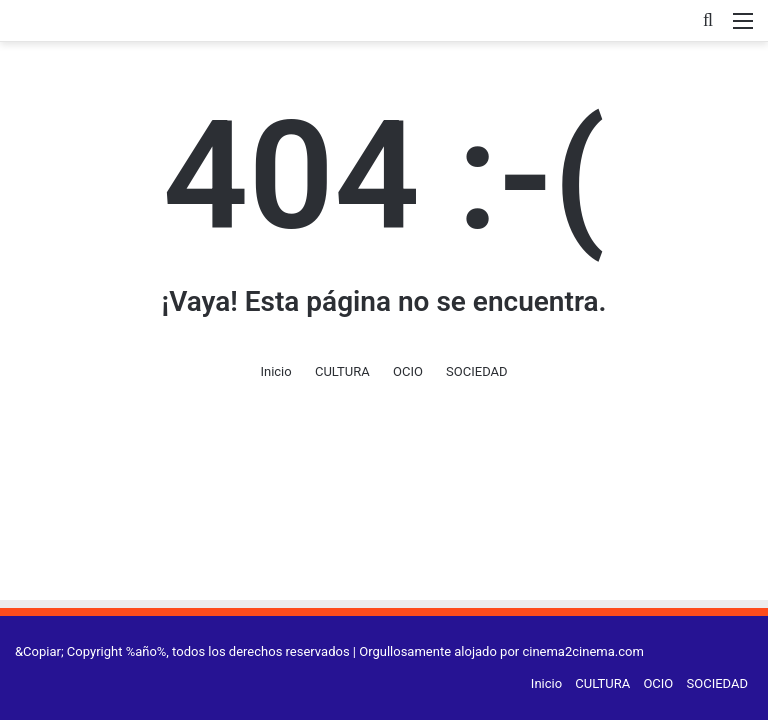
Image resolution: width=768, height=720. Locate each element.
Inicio (275, 371)
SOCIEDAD (476, 371)
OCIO (408, 371)
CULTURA (342, 371)
